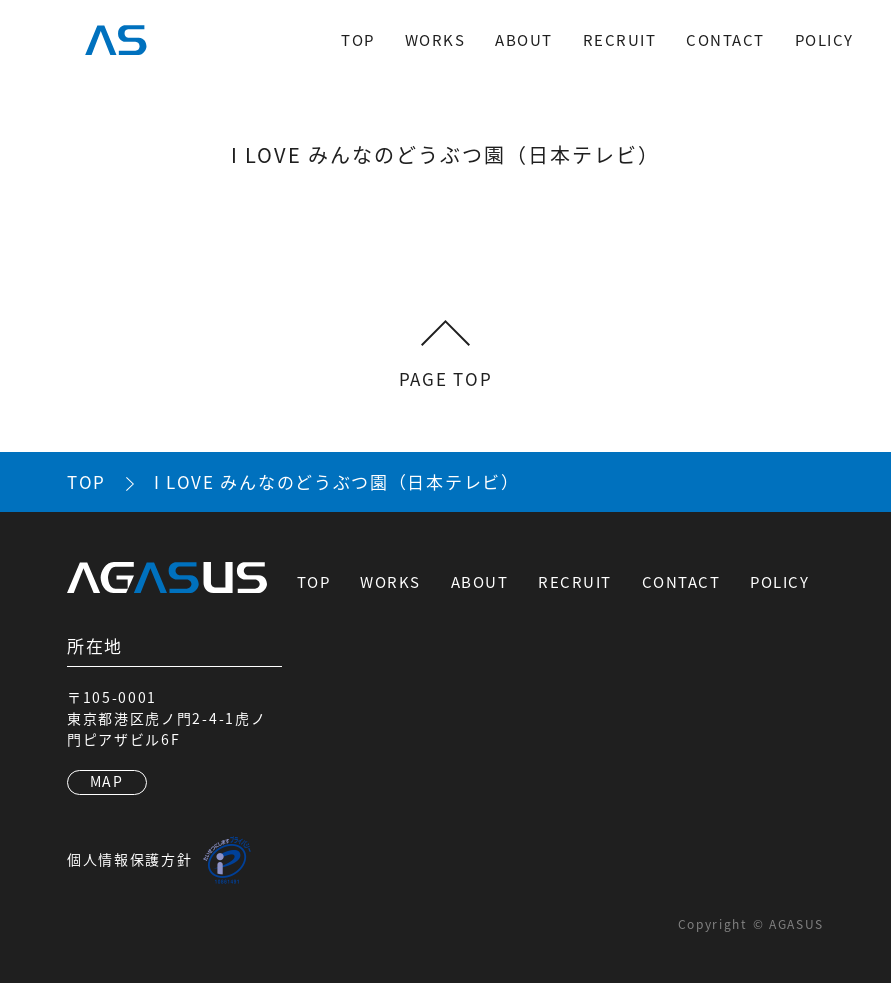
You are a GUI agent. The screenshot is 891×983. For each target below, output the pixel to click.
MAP (107, 781)
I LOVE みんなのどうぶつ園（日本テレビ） (337, 481)
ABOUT (524, 39)
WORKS (435, 39)
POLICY (824, 39)
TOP (358, 39)
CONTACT (725, 39)
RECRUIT (620, 39)
